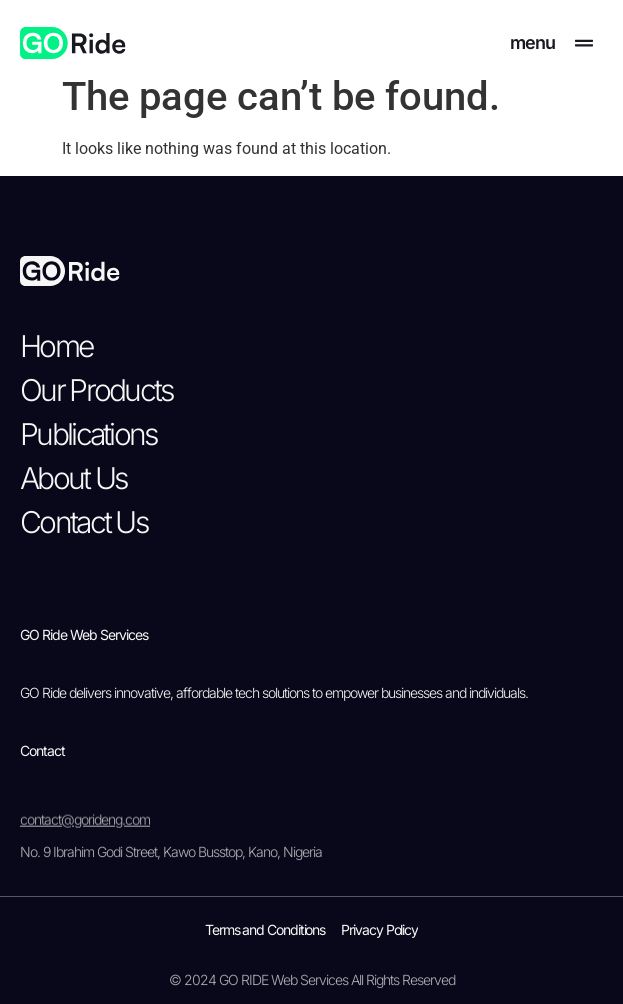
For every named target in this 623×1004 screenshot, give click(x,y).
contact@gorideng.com (85, 831)
